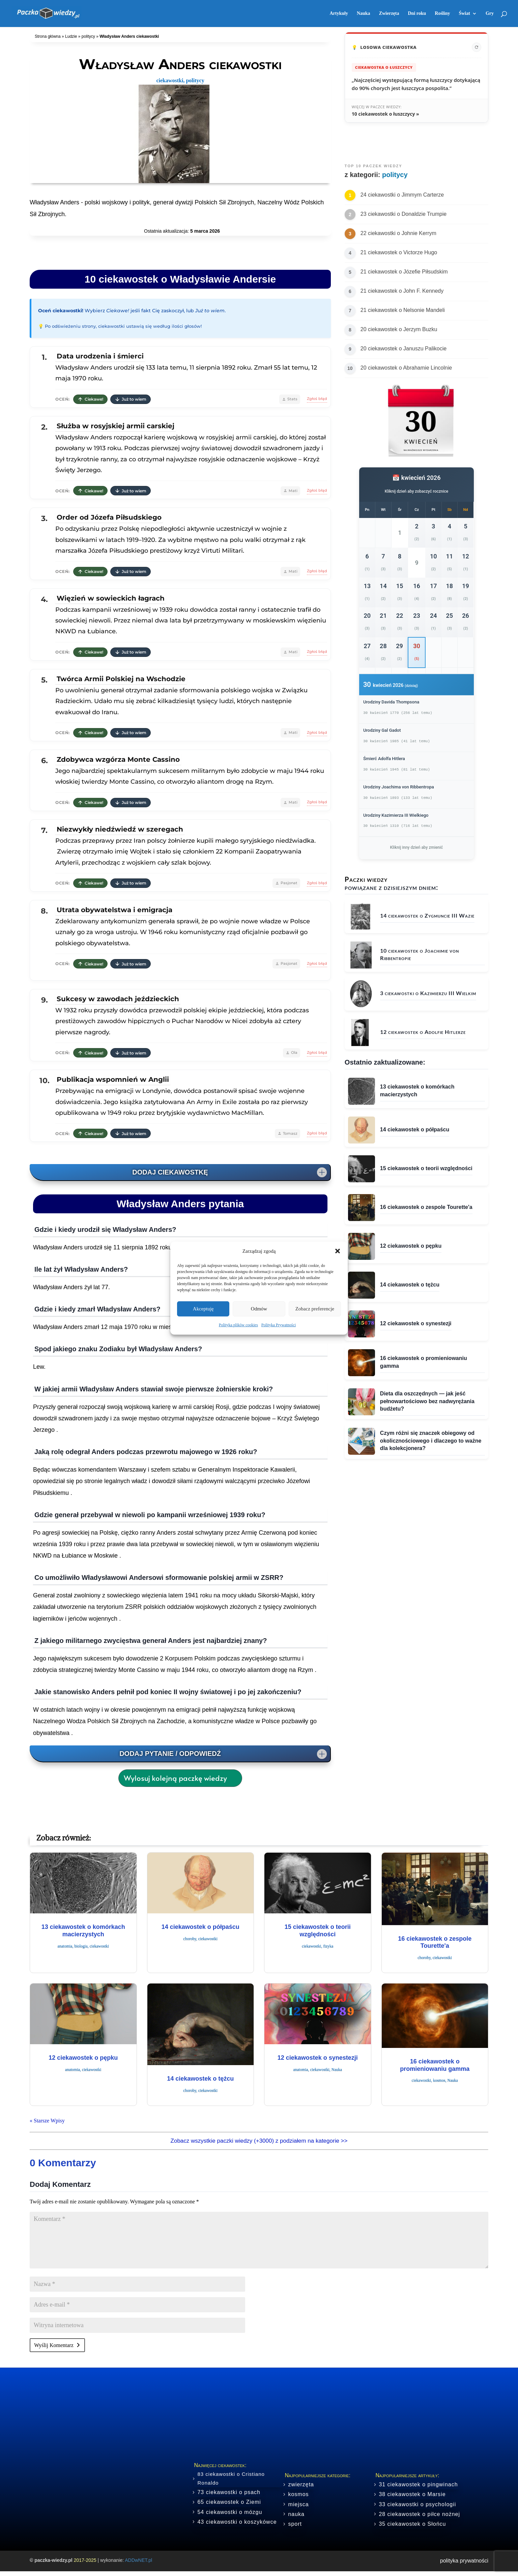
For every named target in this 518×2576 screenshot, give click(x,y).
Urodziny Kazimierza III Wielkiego (395, 815)
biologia (80, 1946)
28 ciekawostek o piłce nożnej (419, 2514)
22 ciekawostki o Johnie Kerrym (398, 233)
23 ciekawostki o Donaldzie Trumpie (404, 214)
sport (295, 2524)
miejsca (298, 2504)
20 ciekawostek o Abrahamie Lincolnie (406, 368)
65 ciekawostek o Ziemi (229, 2502)
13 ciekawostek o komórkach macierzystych (83, 1930)
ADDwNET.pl (138, 2560)
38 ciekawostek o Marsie (412, 2494)
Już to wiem (130, 399)
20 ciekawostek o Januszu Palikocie (404, 348)
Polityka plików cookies (238, 1325)
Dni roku (417, 13)
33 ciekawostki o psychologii (417, 2504)
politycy (88, 36)
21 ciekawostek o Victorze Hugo (399, 252)
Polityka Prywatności (278, 1325)
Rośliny (442, 13)
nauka (296, 2514)
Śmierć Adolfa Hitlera (384, 758)
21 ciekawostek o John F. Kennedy (402, 291)
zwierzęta (301, 2484)
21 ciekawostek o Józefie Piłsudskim (404, 271)
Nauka (363, 13)
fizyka (328, 1946)
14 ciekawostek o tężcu (200, 2078)
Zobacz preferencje (314, 1308)
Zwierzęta (389, 13)
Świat (464, 13)
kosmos (439, 2080)
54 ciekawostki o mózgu (229, 2512)
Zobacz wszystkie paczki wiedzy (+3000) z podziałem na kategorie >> (259, 2141)
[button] (337, 1251)
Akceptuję (203, 1308)
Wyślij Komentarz (54, 2345)
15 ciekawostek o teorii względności (318, 1930)
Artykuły (338, 13)
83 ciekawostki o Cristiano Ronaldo (230, 2478)
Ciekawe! (90, 399)
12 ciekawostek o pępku (83, 2057)
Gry (490, 13)
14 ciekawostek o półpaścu (200, 1926)
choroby (189, 1938)
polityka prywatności (464, 2561)
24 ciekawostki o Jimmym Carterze (402, 195)
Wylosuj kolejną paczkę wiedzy (175, 1778)
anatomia (64, 1946)
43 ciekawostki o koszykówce (237, 2522)
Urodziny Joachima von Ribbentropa (398, 786)
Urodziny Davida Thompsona (391, 701)
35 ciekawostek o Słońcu (412, 2524)
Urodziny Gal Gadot (382, 730)
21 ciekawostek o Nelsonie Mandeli (403, 310)
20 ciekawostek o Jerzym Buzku (399, 329)
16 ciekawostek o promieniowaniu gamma (434, 2065)
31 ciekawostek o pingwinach (418, 2484)
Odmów (259, 1308)
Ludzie (71, 36)
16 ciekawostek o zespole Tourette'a (434, 1942)
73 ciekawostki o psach (228, 2492)
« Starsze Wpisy (47, 2120)
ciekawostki (169, 80)
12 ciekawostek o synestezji (318, 2057)
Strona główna (48, 36)
